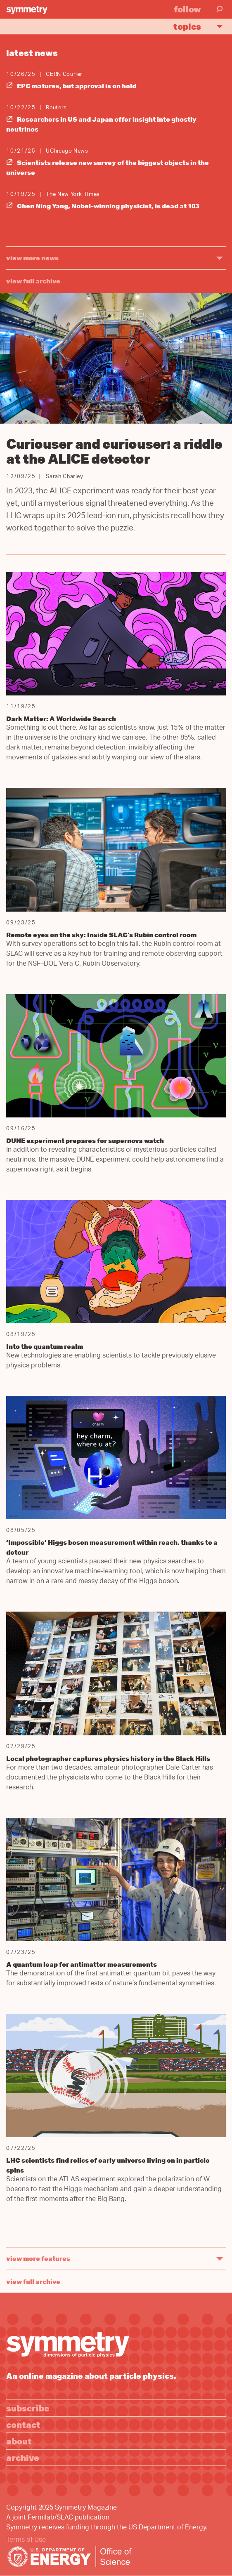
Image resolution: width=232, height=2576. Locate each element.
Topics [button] (201, 26)
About (19, 2440)
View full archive (33, 281)
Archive (22, 2457)
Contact (23, 2424)
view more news (32, 258)
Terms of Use (26, 2540)
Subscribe (28, 2407)
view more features (38, 2258)
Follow (187, 8)
